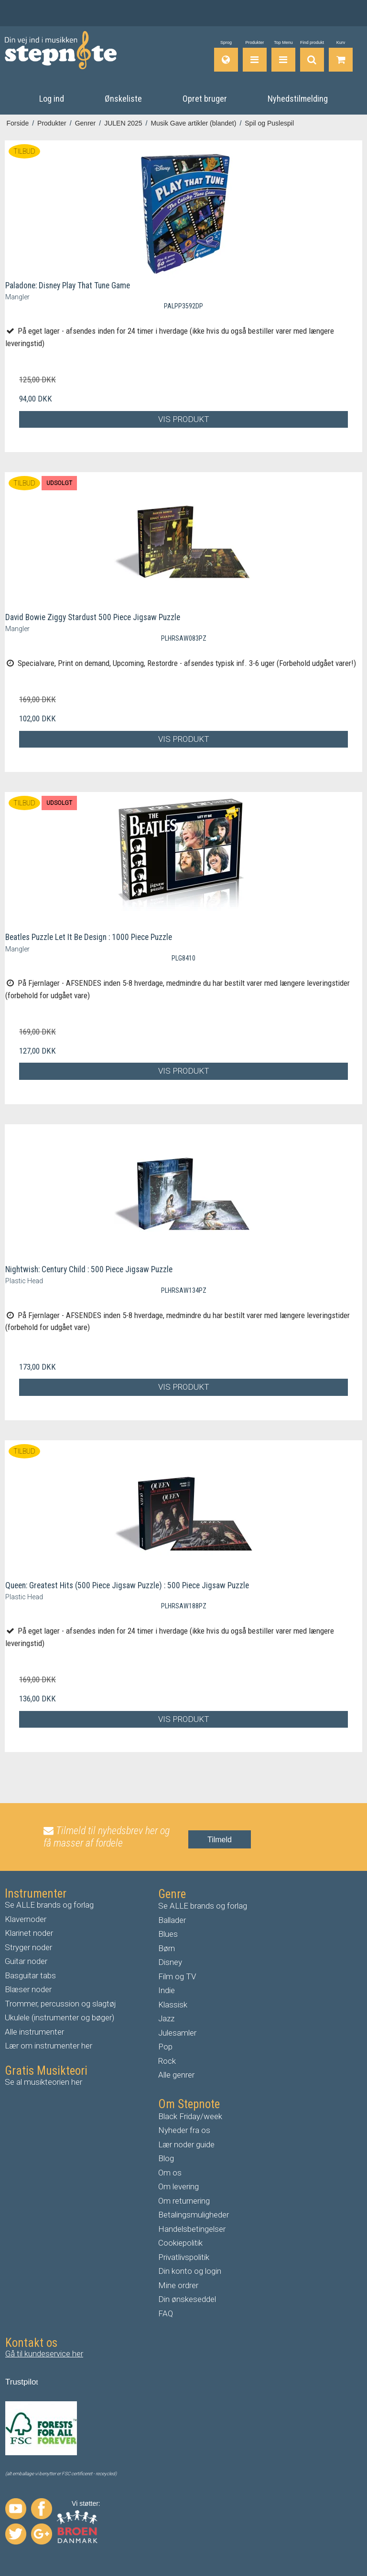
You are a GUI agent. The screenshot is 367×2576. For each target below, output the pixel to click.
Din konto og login (189, 2271)
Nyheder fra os (184, 2130)
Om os (170, 2172)
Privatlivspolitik (183, 2257)
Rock (167, 2061)
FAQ (165, 2313)
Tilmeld (219, 1840)
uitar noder (28, 1961)
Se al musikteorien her (43, 2082)
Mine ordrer (178, 2285)
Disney (170, 1962)
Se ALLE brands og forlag (49, 1905)
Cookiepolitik (180, 2243)
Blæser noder (28, 1989)
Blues (168, 1934)
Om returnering (184, 2201)
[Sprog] (226, 56)
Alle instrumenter (34, 2032)
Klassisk (172, 2004)
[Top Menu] (283, 56)
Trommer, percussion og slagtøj (60, 2003)
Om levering (178, 2186)
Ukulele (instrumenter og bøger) (59, 2017)
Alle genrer (176, 2075)
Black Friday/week (190, 2116)
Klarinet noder (29, 1933)
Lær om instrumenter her (48, 2045)
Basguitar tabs (30, 1975)
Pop (165, 2046)
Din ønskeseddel (187, 2299)
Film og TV (177, 1976)
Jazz (166, 2018)
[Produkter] (255, 56)
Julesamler (177, 2033)
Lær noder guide (186, 2144)
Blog (166, 2158)
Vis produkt (183, 419)
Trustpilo (20, 2381)
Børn (166, 1948)
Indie (166, 1990)
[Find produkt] (312, 56)
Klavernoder (25, 1919)
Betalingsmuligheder (193, 2214)
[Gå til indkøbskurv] (341, 56)
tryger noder (31, 1947)
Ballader (172, 1920)
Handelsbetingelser (192, 2229)
